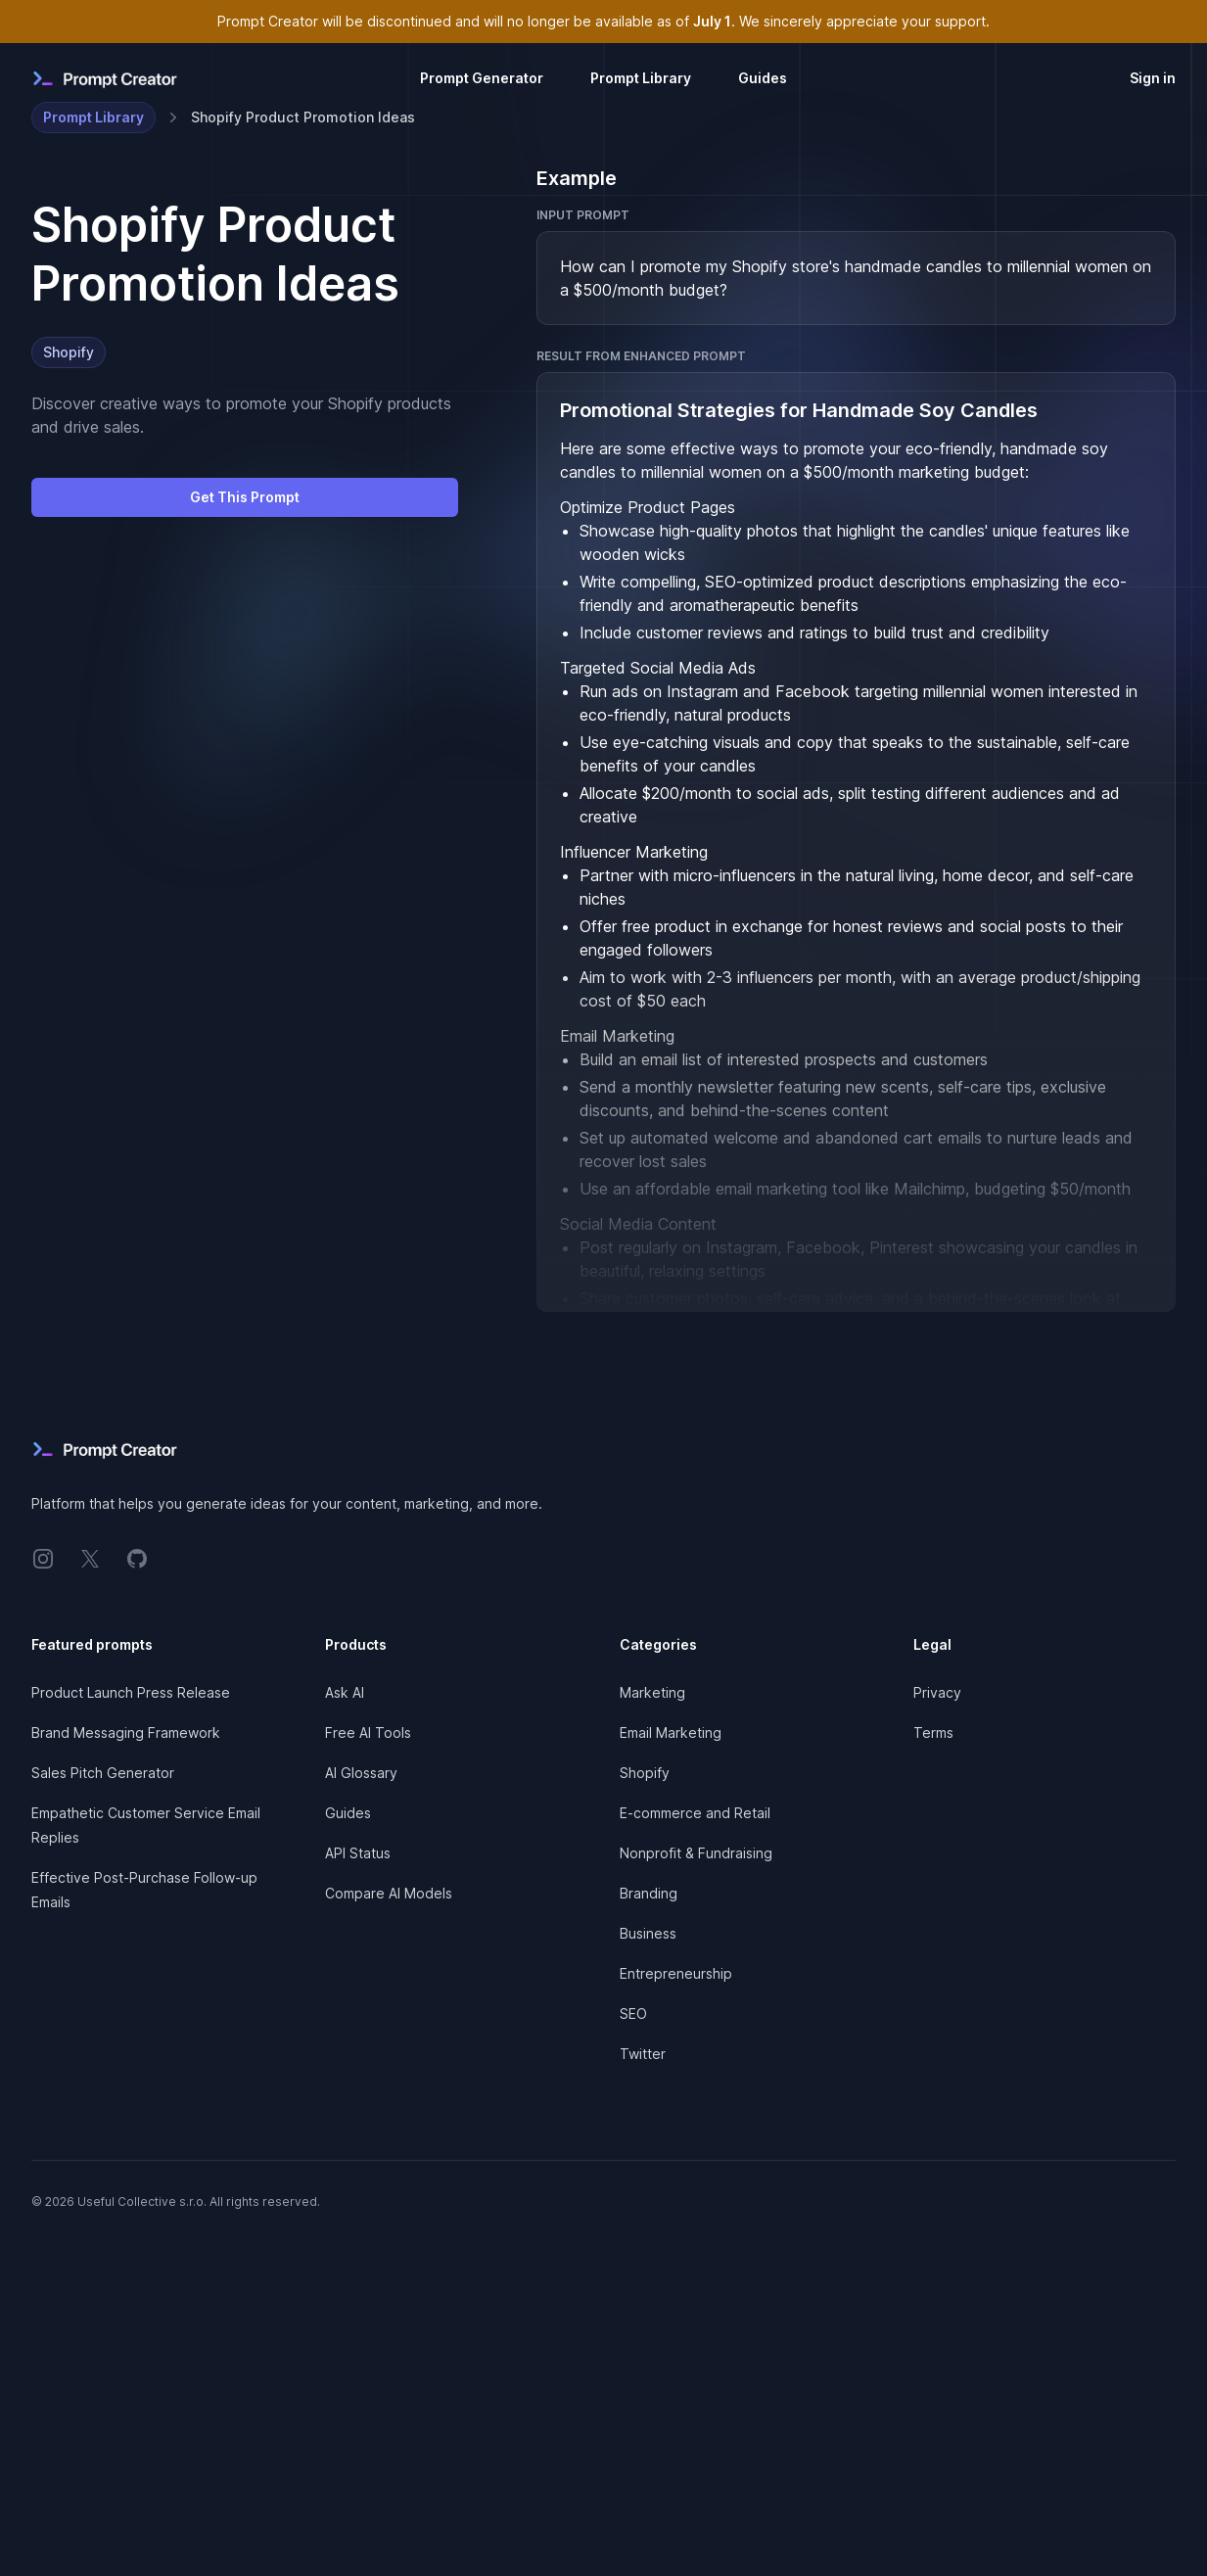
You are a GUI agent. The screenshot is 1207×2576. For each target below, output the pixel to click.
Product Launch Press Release (130, 1692)
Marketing (652, 1692)
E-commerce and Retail (695, 1812)
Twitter (643, 2053)
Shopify (68, 352)
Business (648, 1933)
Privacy (937, 1692)
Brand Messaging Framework (125, 1732)
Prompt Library (640, 78)
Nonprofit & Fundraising (696, 1853)
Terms (933, 1732)
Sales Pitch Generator (102, 1772)
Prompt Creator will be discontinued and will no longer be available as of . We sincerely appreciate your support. (603, 21)
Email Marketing (670, 1732)
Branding (648, 1893)
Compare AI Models (388, 1893)
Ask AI (344, 1692)
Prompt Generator (481, 78)
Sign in (1153, 78)
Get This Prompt (245, 497)
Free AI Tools (368, 1732)
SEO (633, 2013)
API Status (358, 1853)
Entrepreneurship (676, 1973)
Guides (762, 78)
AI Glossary (361, 1772)
